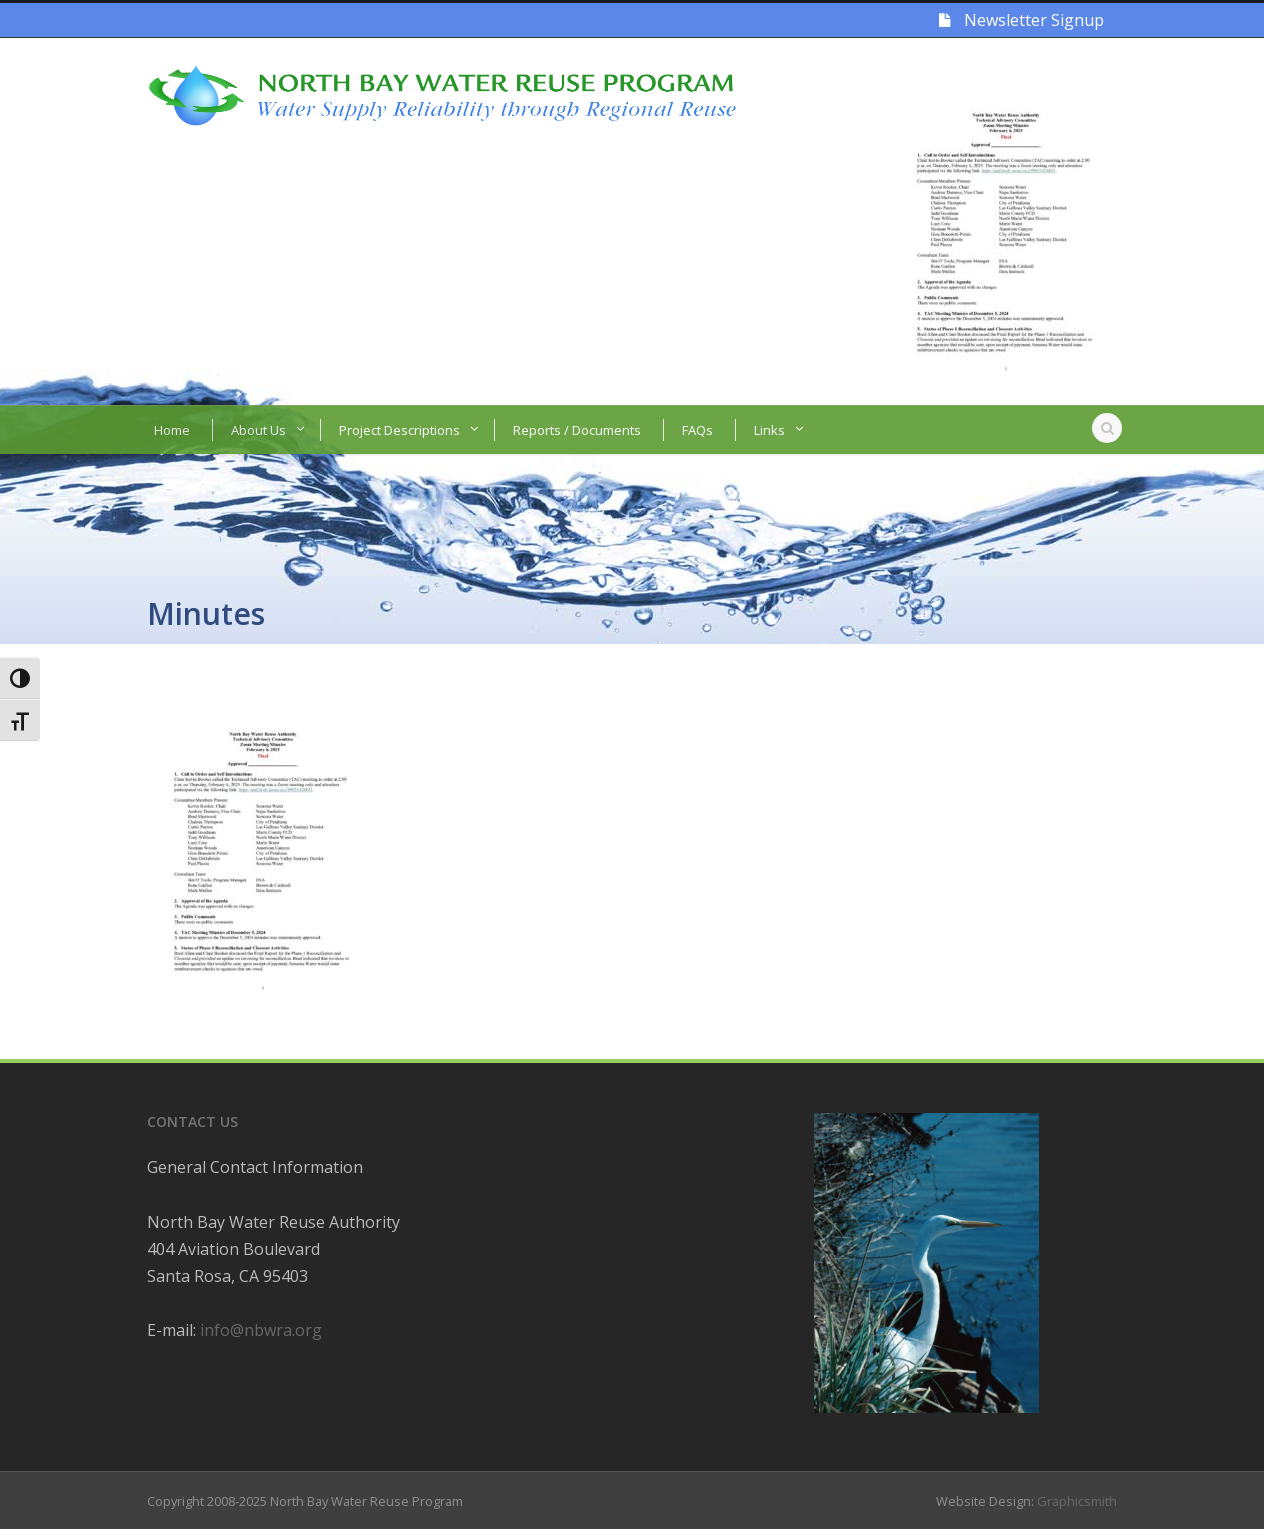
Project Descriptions (399, 430)
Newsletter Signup (1021, 20)
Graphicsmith (1077, 1501)
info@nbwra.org (261, 1330)
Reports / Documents (577, 430)
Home (172, 430)
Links (769, 430)
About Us (258, 430)
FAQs (697, 430)
